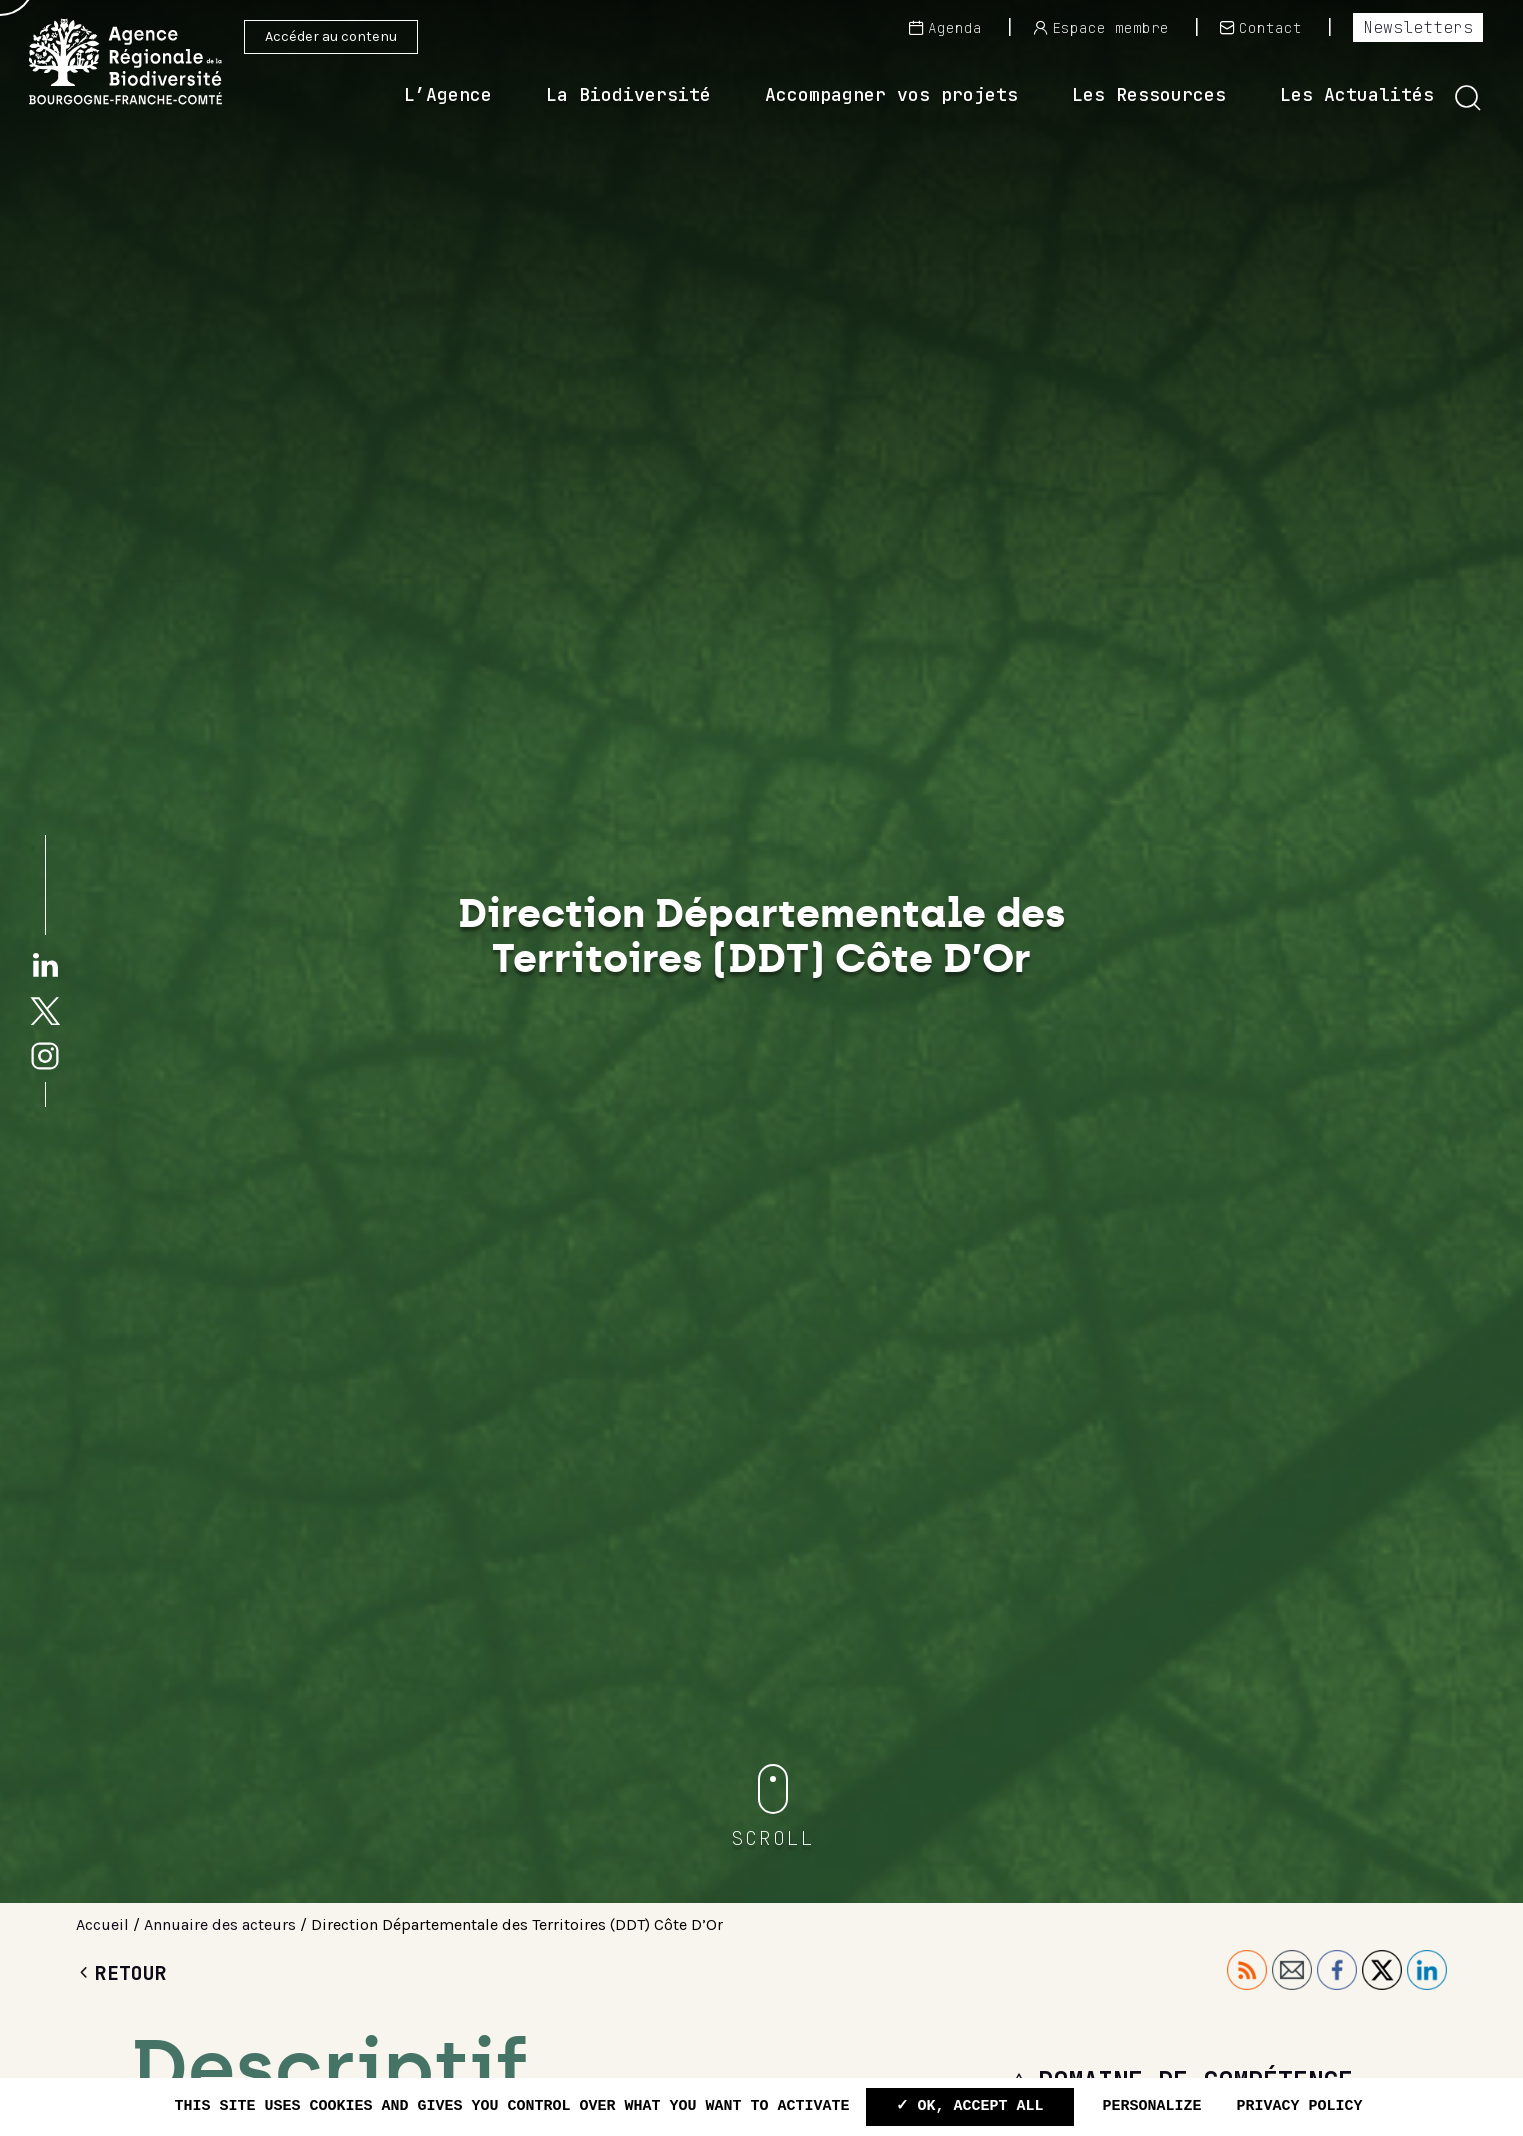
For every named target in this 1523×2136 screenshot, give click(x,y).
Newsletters (1418, 27)
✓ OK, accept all (970, 2106)
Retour (121, 1973)
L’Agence (448, 94)
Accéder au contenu (331, 36)
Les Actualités (1357, 94)
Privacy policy (1300, 2106)
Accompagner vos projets (891, 94)
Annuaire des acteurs (220, 1924)
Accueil (102, 1924)
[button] (1468, 98)
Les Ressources (1149, 94)
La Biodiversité (628, 94)
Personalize (1152, 2106)
